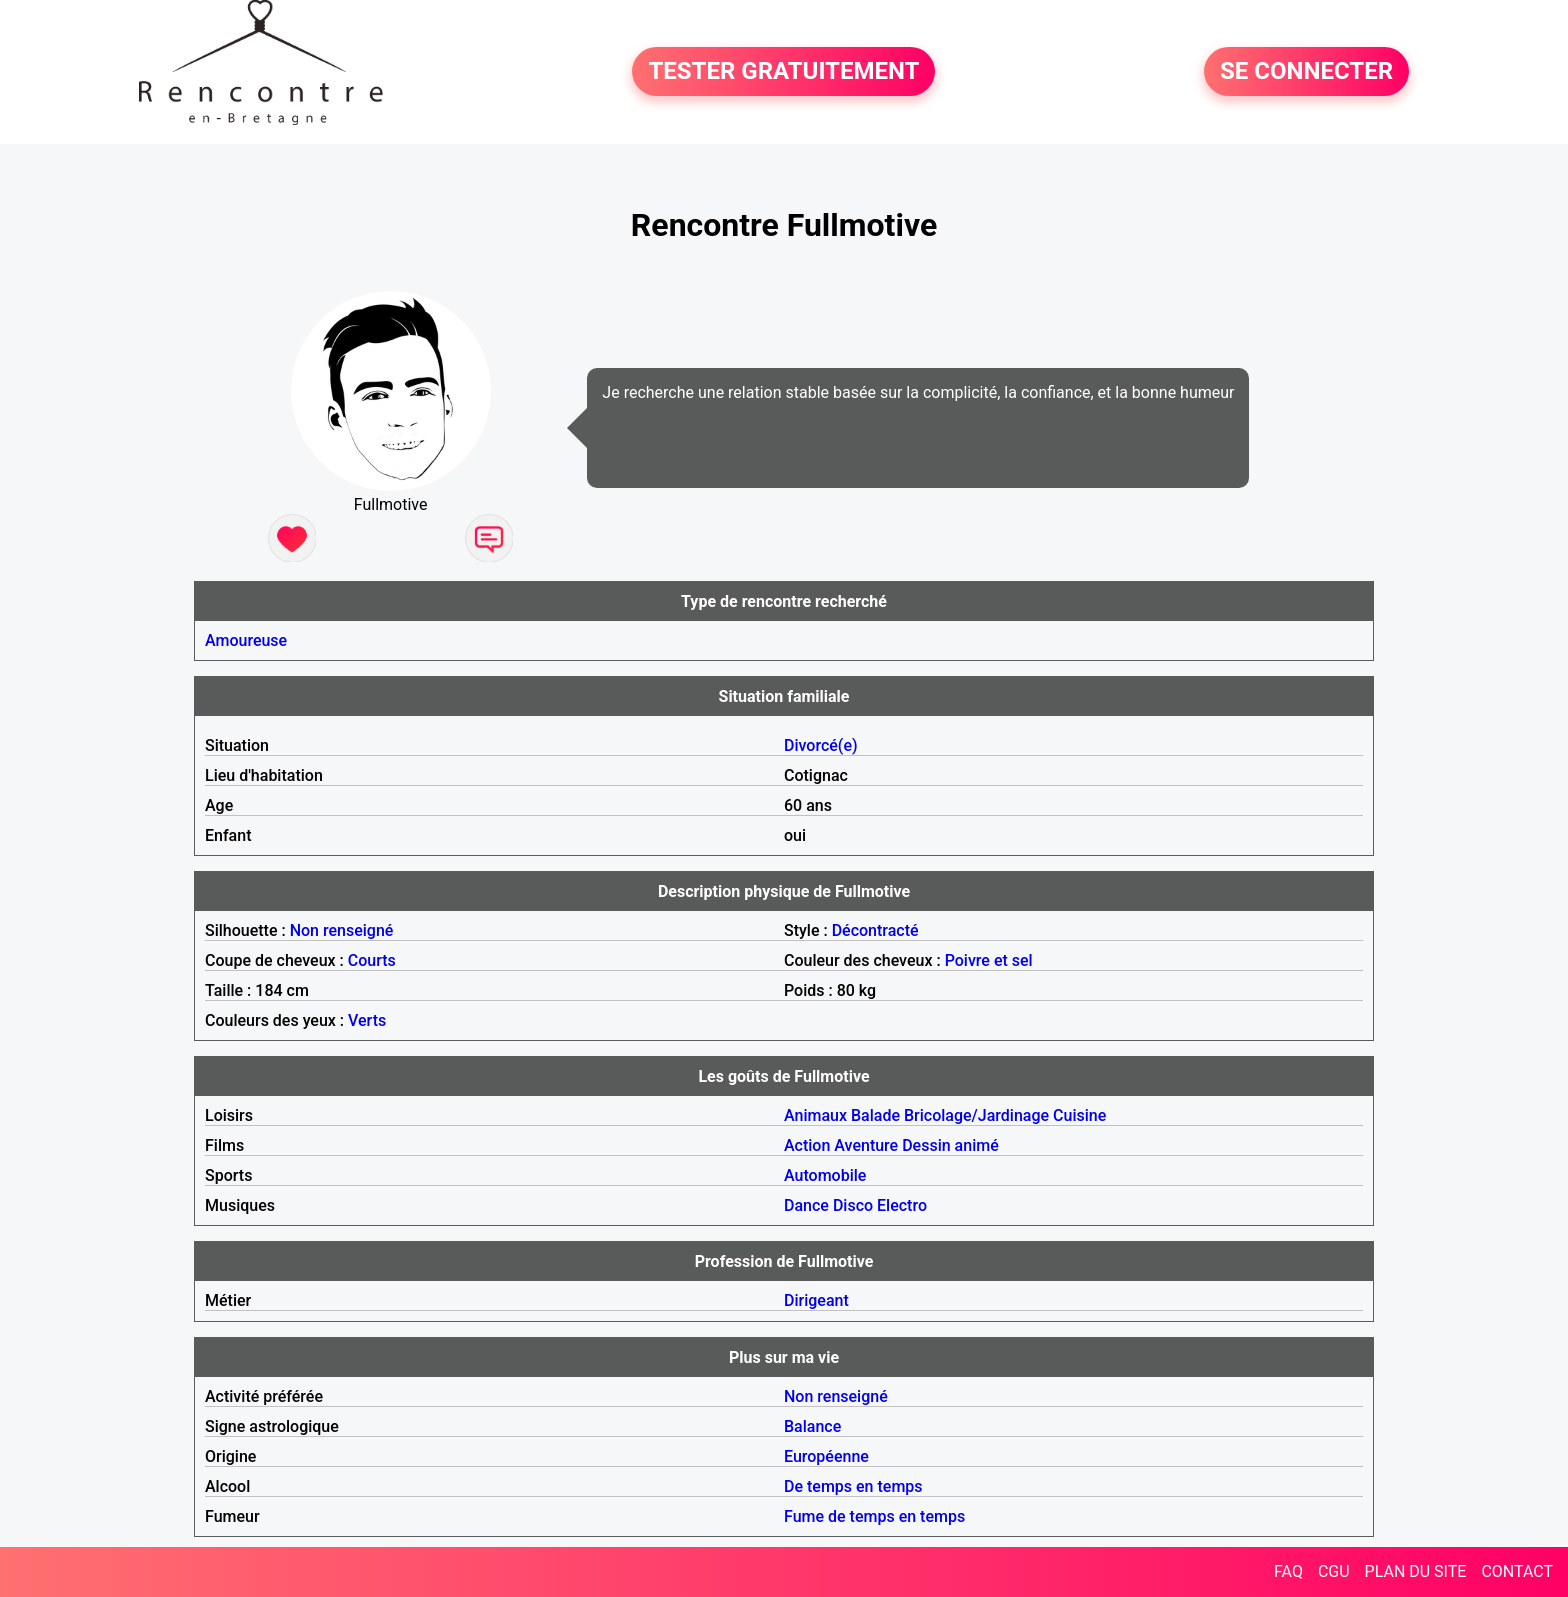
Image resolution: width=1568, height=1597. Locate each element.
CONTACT (1517, 1571)
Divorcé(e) (821, 745)
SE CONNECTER (1306, 72)
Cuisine (1079, 1115)
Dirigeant (816, 1300)
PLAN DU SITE (1416, 1571)
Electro (902, 1205)
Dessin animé (950, 1145)
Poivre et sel (989, 960)
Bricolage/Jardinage (976, 1115)
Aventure (866, 1145)
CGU (1334, 1571)
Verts (367, 1020)
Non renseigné (342, 930)
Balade (875, 1115)
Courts (372, 960)
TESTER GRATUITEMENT (783, 72)
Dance (806, 1205)
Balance (812, 1426)
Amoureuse (246, 640)
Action (807, 1145)
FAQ (1288, 1571)
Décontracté (875, 930)
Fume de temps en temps (874, 1516)
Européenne (826, 1456)
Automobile (825, 1175)
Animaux (815, 1115)
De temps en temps (853, 1486)
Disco (853, 1205)
